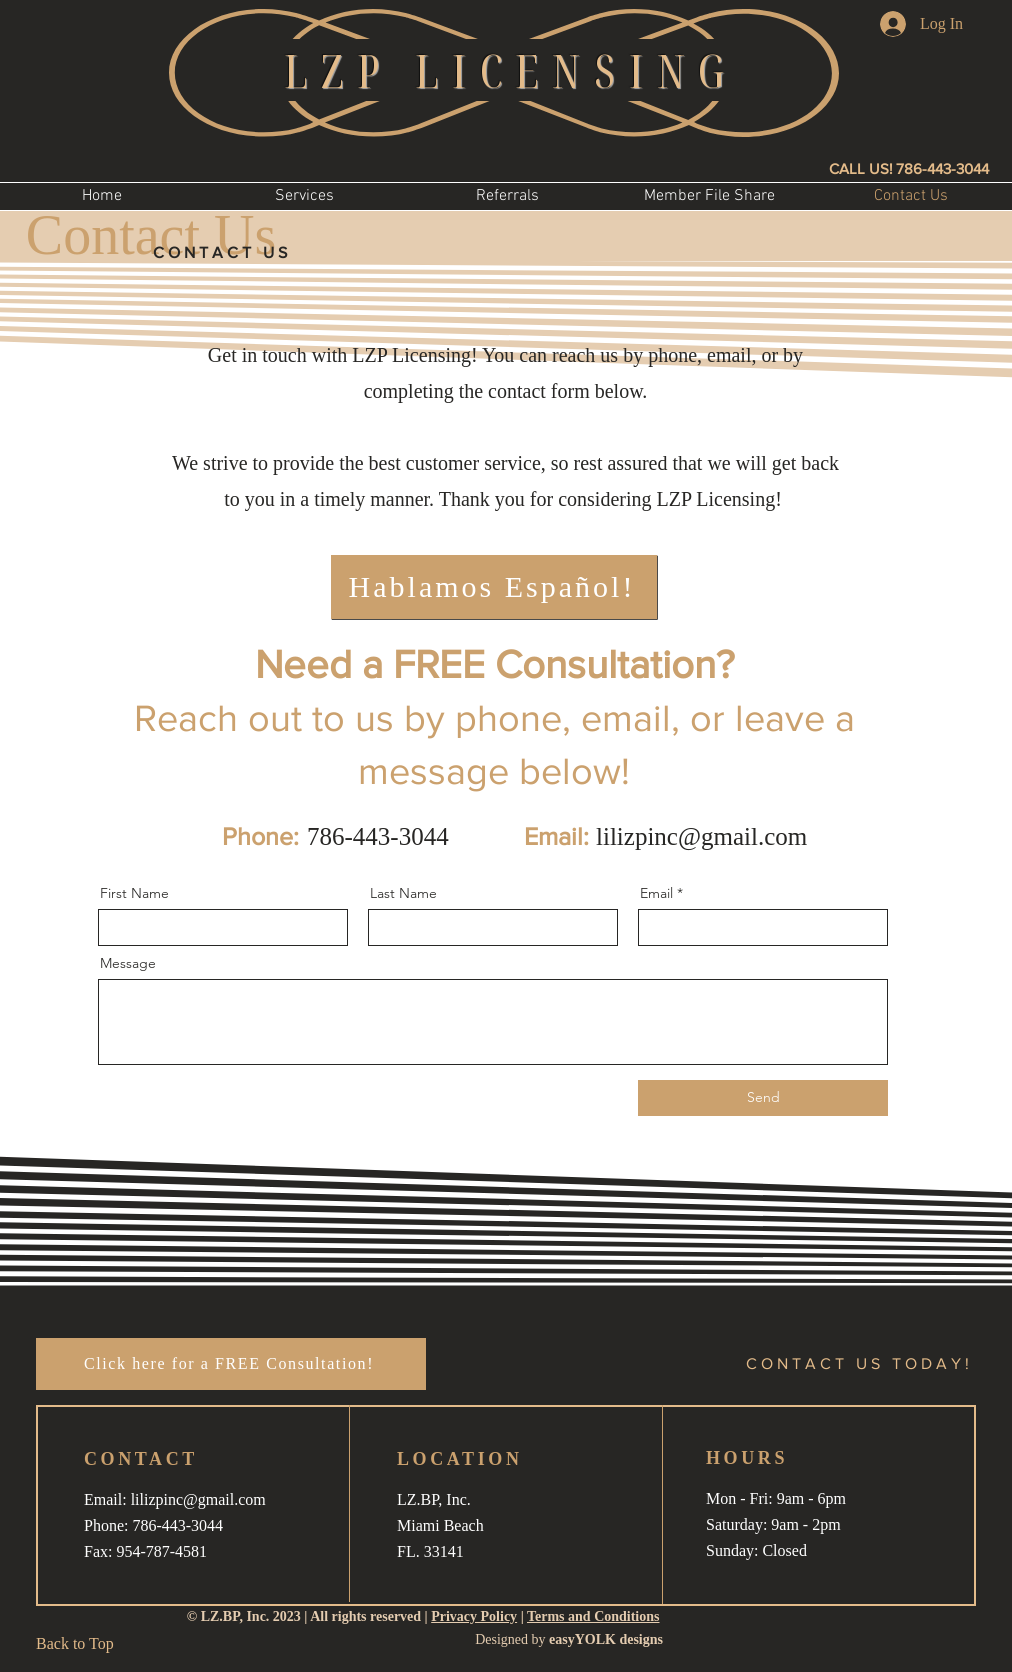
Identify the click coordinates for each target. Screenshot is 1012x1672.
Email (656, 893)
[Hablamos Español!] (494, 587)
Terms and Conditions (593, 1616)
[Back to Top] (81, 1644)
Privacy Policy (474, 1616)
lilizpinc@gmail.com (701, 836)
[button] (304, 196)
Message (128, 963)
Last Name (403, 893)
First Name (134, 893)
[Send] (763, 1098)
